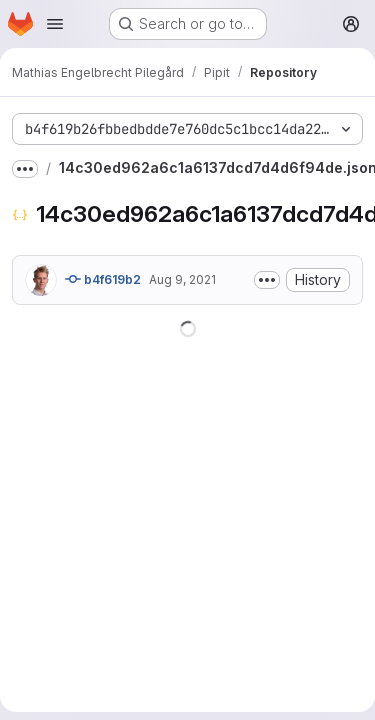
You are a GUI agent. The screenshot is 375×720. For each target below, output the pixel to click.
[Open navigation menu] (55, 24)
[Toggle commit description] (267, 280)
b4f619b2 (103, 279)
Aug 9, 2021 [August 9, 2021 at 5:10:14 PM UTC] (182, 279)
